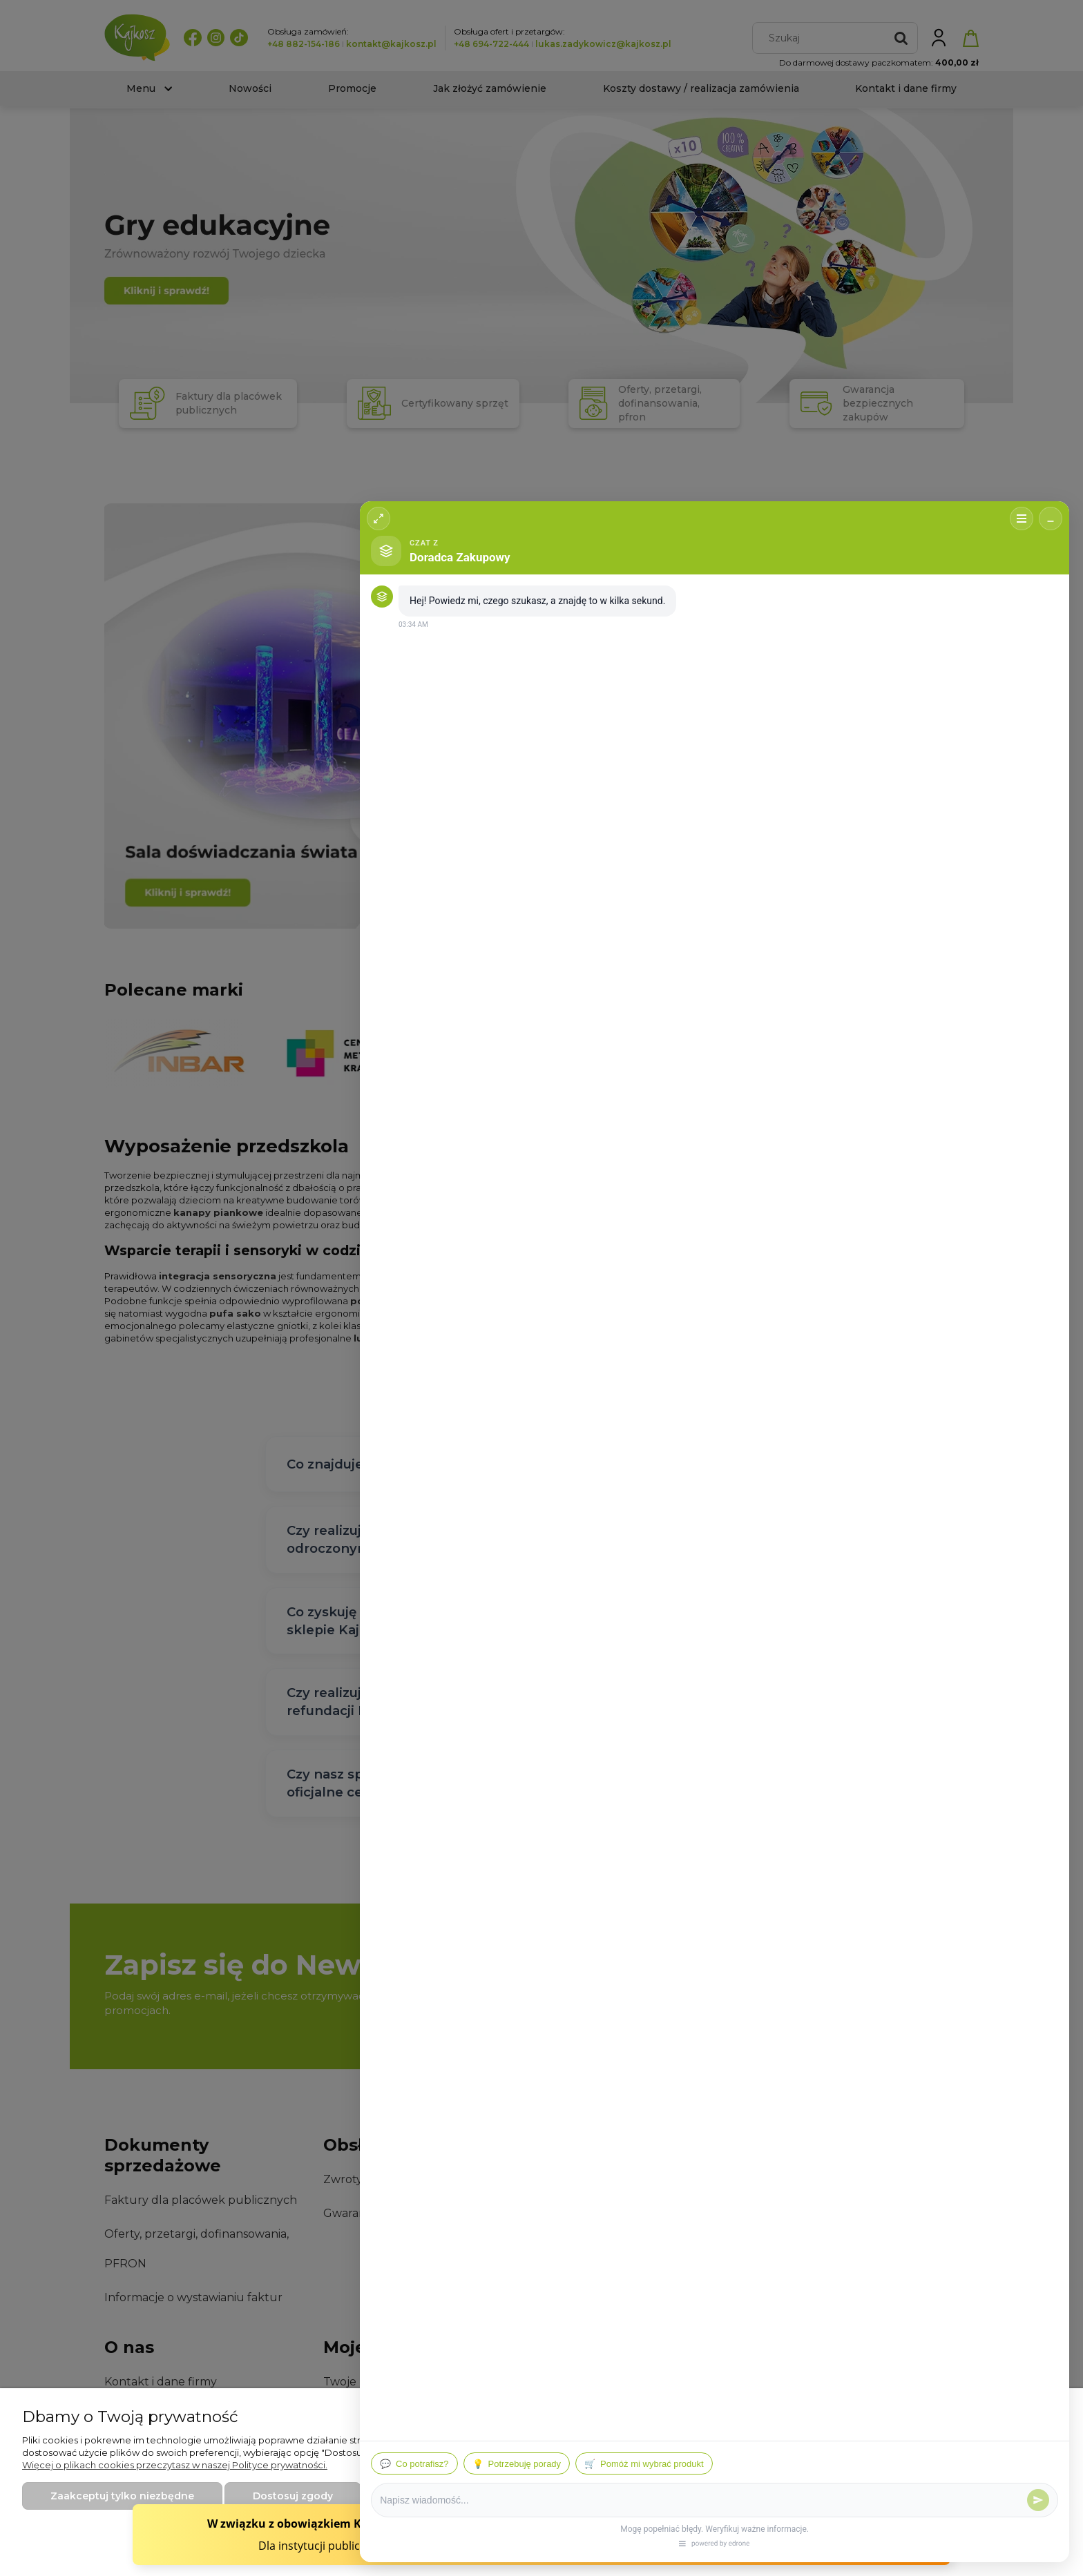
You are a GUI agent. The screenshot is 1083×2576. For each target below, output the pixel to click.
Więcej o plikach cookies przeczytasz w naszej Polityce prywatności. (174, 2464)
